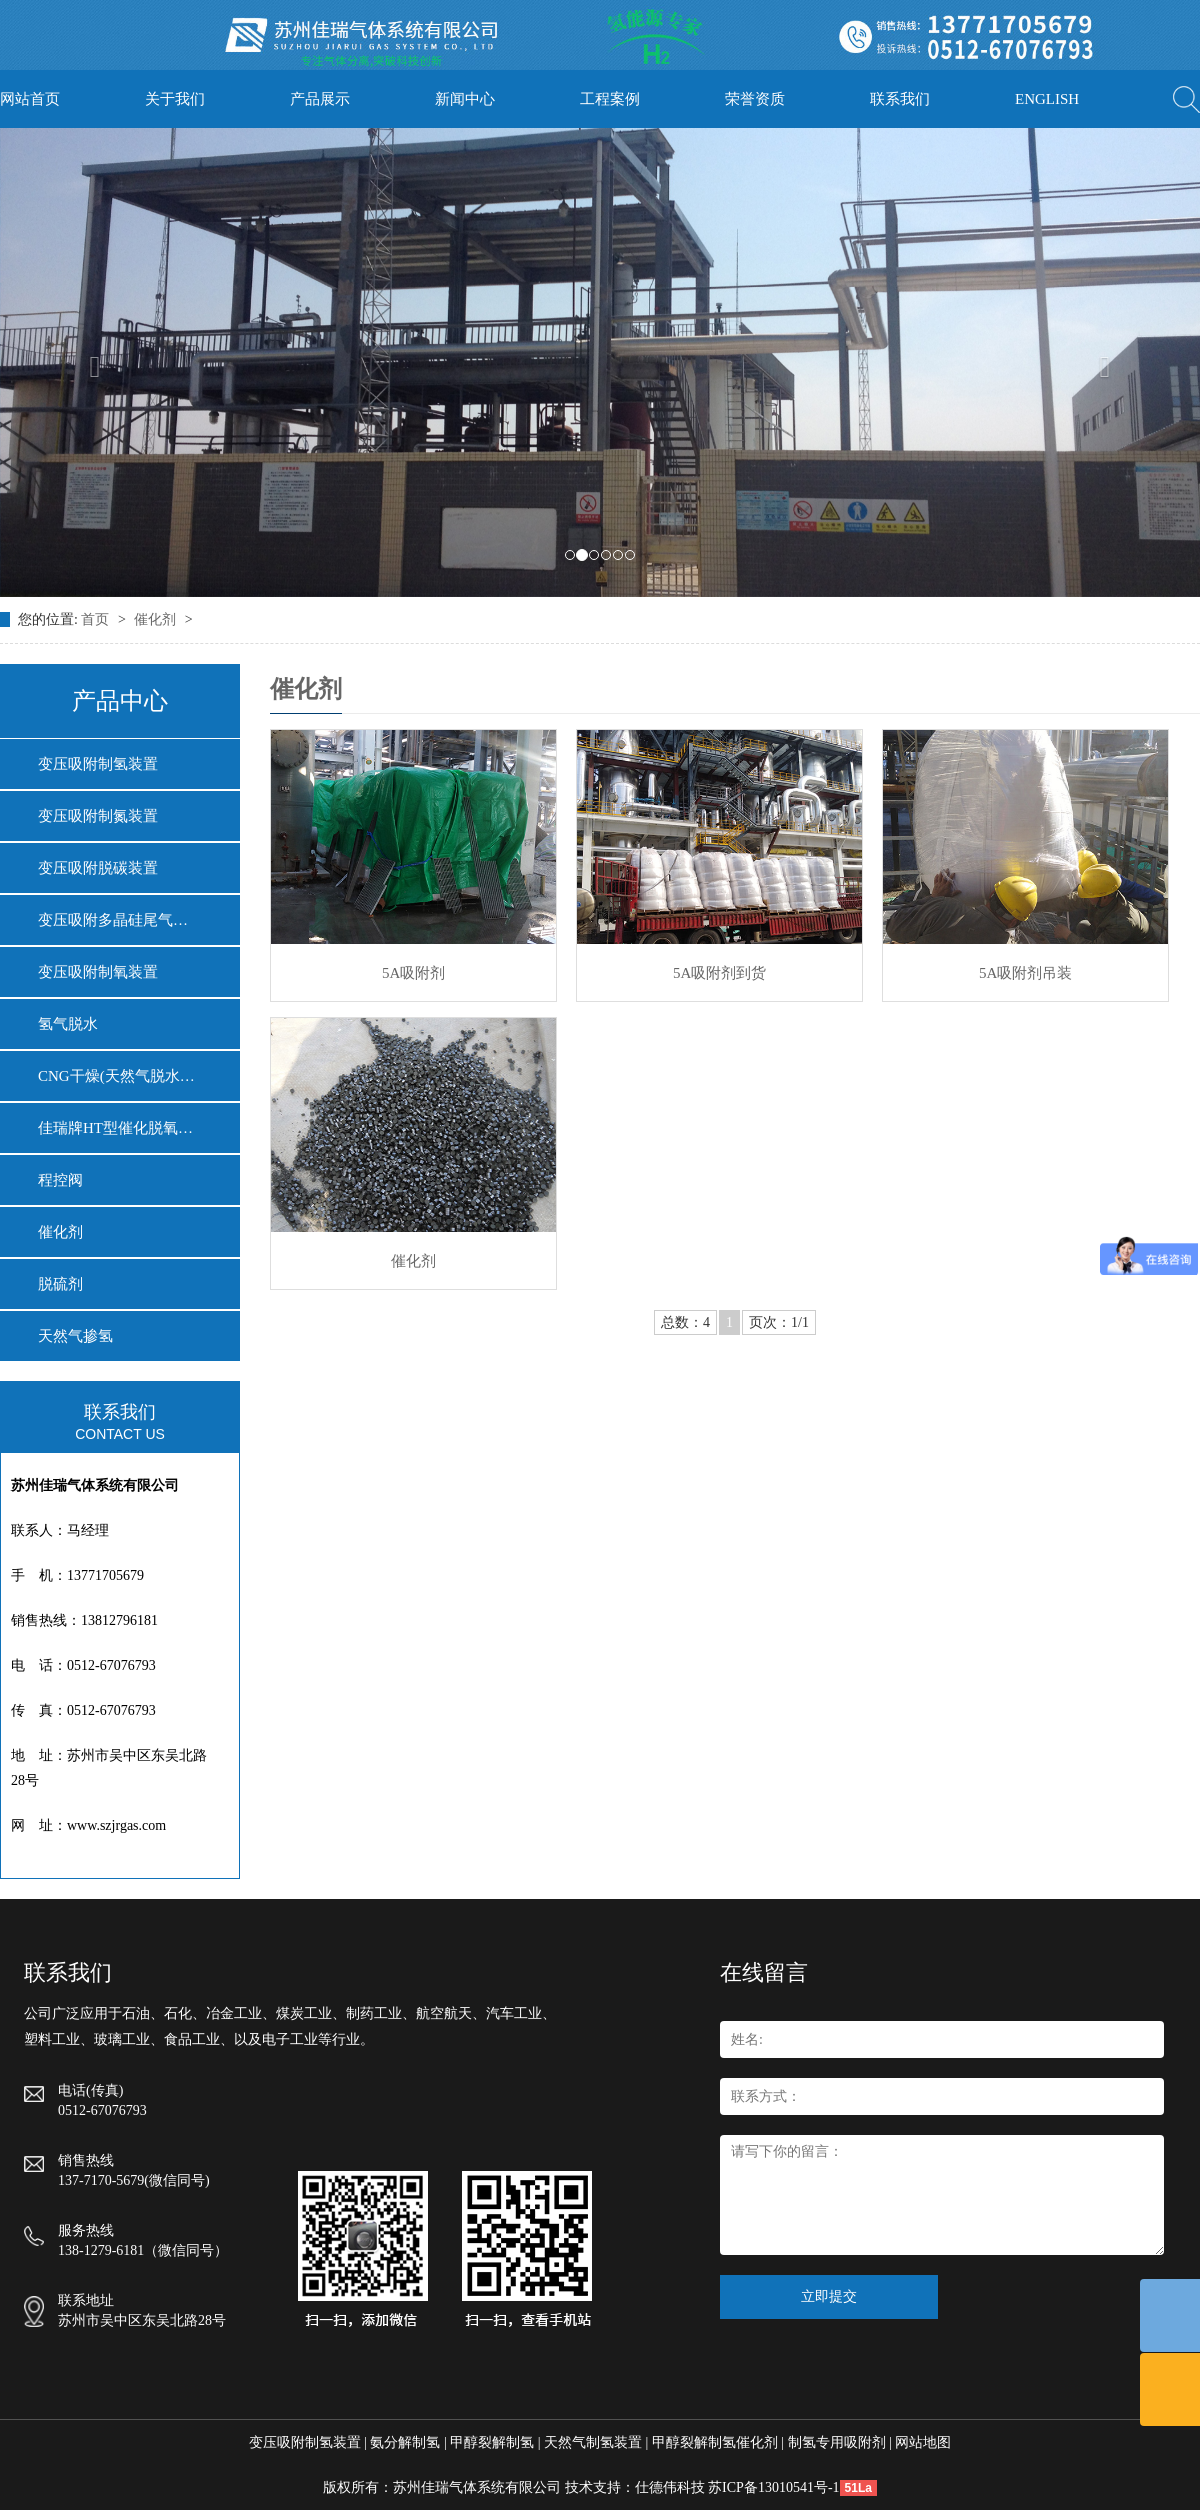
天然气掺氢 (75, 1336)
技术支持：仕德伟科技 (635, 2487)
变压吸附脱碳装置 (98, 868)
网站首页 (30, 99)
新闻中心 (465, 99)
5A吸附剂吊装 (1025, 973)
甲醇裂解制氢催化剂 (715, 2442)
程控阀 (60, 1180)
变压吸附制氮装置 (98, 816)
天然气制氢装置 (593, 2442)
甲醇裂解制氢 (492, 2442)
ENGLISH (1047, 99)
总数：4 (685, 1322)
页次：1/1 (779, 1322)
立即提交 (829, 2296)
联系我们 (900, 99)
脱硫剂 (60, 1284)
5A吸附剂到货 (719, 973)
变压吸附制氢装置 (98, 764)
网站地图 (923, 2442)
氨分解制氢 (405, 2442)
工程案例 (610, 99)
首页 (97, 619)
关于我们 (175, 99)
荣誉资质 (755, 99)
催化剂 (157, 619)
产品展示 (320, 99)
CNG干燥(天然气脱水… (116, 1076)
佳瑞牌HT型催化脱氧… (115, 1128)
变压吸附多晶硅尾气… (113, 920)
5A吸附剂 (413, 973)
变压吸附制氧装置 (98, 972)
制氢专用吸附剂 (837, 2442)
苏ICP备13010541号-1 (773, 2487)
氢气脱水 (68, 1024)
